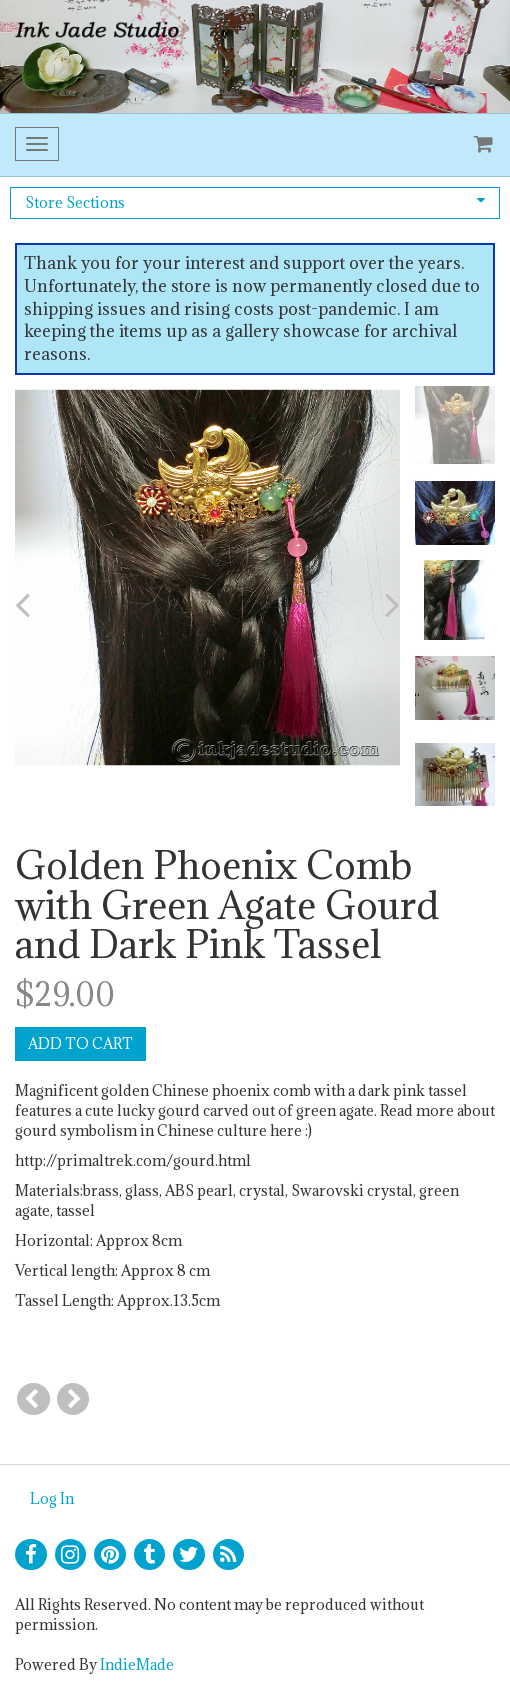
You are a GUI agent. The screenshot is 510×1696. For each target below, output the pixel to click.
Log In (52, 1498)
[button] (51, 605)
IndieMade (137, 1664)
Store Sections (255, 202)
